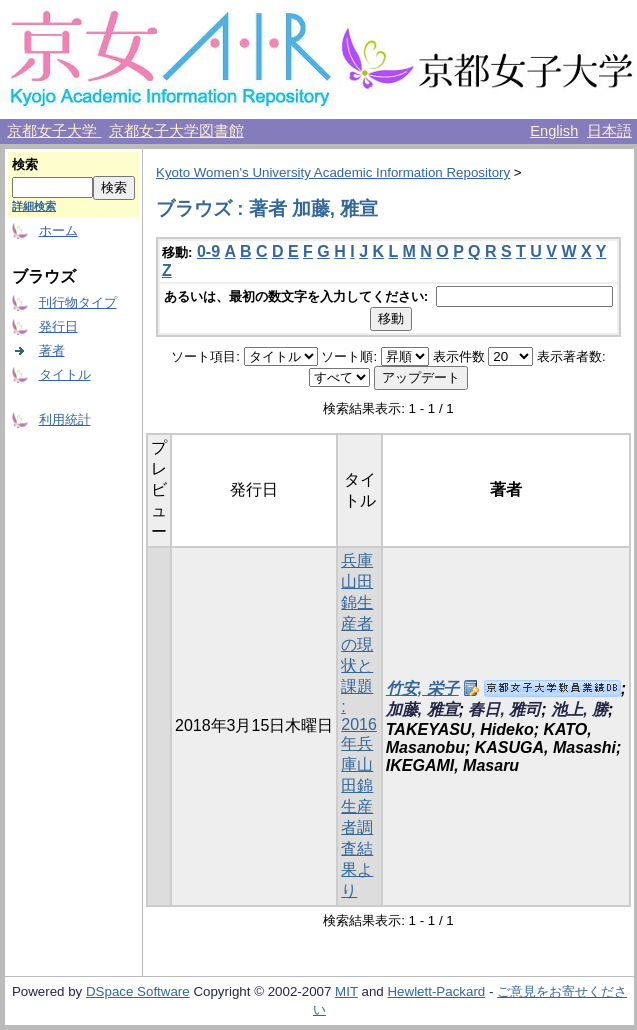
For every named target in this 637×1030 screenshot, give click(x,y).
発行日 (58, 326)
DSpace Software (138, 991)
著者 (52, 350)
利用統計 (65, 419)
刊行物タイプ (78, 302)
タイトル (65, 374)
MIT (346, 991)
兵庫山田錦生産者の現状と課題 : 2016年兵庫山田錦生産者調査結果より (359, 725)
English (554, 131)
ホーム (58, 230)
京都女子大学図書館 (176, 131)
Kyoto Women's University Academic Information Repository (333, 172)
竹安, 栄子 (422, 688)
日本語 (609, 131)
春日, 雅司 (504, 709)
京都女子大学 (54, 131)
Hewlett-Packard (436, 991)
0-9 (208, 251)
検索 (25, 164)
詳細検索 (34, 206)
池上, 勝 (579, 709)
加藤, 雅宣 (422, 709)
